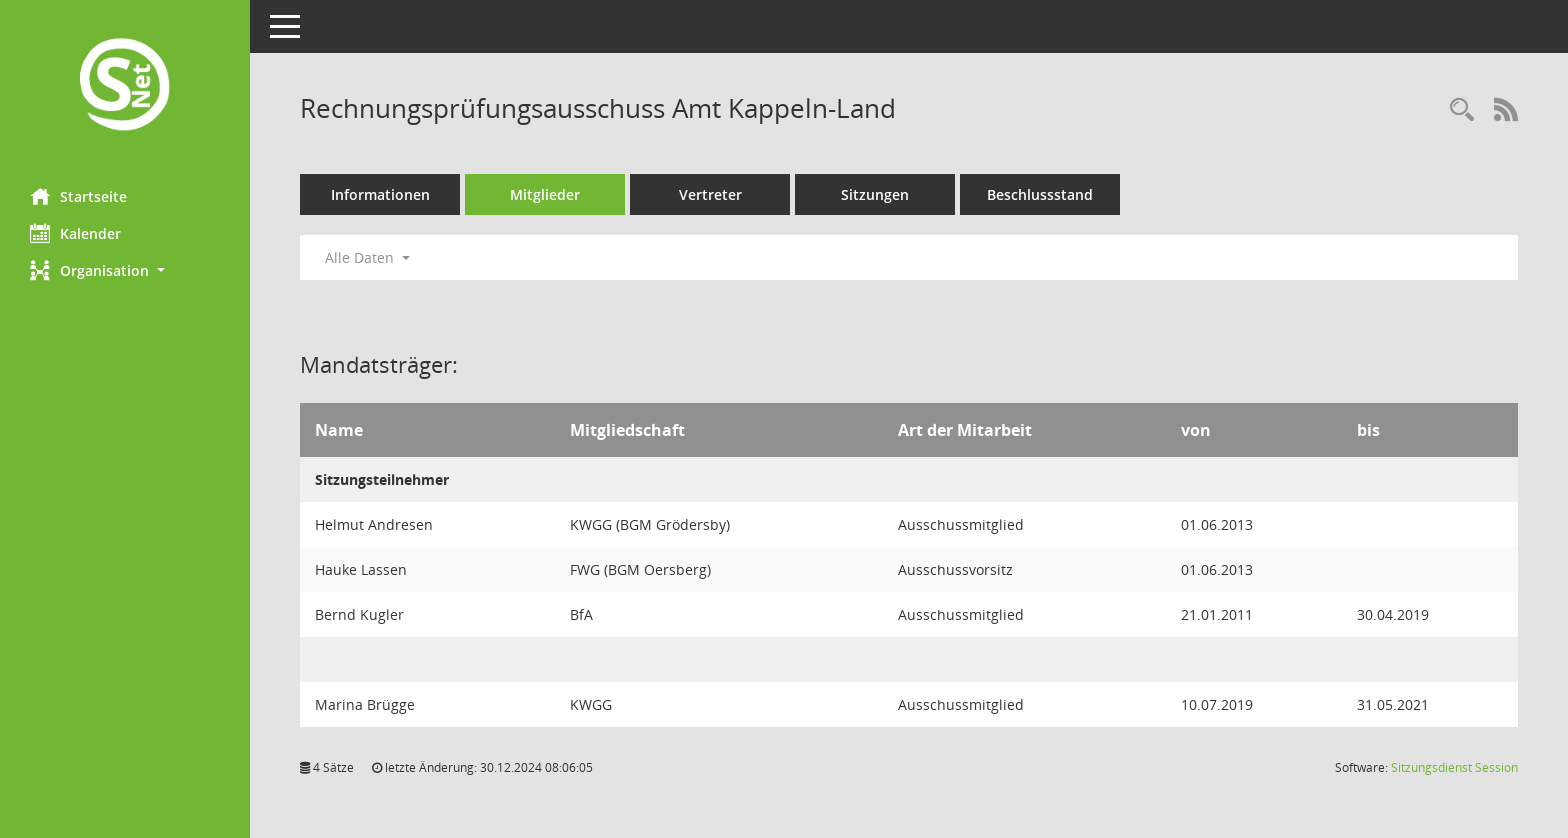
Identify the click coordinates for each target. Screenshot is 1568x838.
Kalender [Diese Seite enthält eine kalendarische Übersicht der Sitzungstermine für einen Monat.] (75, 233)
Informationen (380, 194)
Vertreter (710, 194)
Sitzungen (875, 194)
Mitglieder (545, 194)
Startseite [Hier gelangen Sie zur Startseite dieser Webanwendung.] (78, 196)
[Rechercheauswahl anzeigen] (1462, 110)
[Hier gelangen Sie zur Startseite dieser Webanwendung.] (125, 86)
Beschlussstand (1040, 194)
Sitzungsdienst (1454, 767)
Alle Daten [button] (367, 257)
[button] (125, 270)
